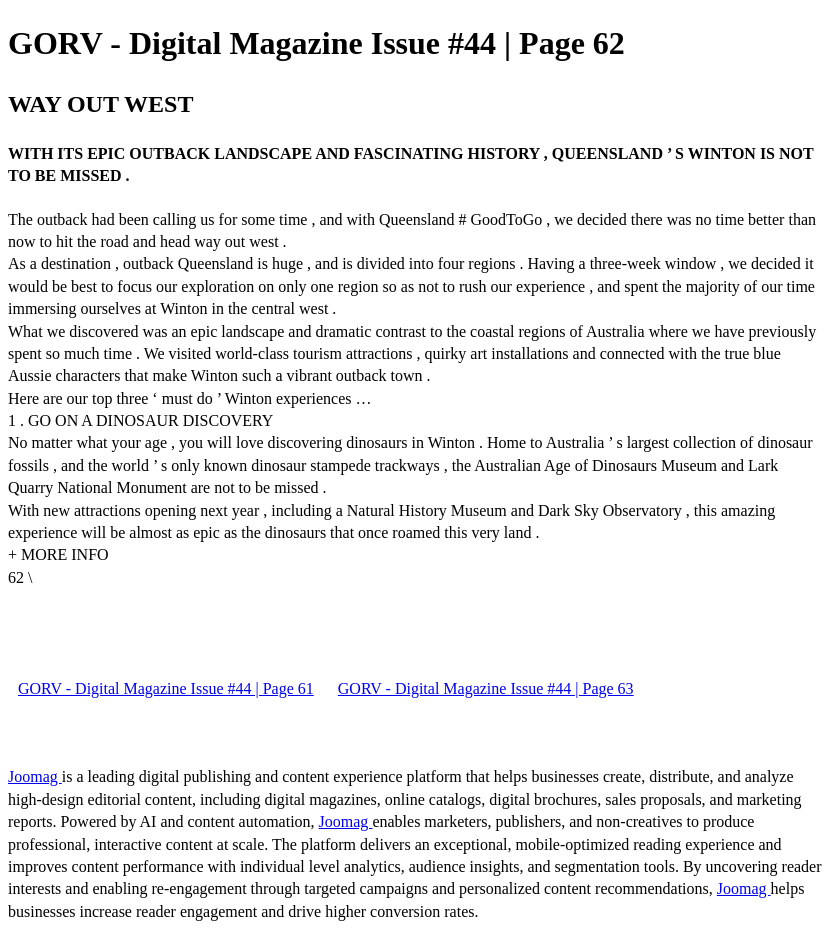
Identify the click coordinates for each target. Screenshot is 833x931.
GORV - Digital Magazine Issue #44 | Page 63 (486, 688)
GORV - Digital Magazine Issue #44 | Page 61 (166, 688)
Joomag (35, 776)
